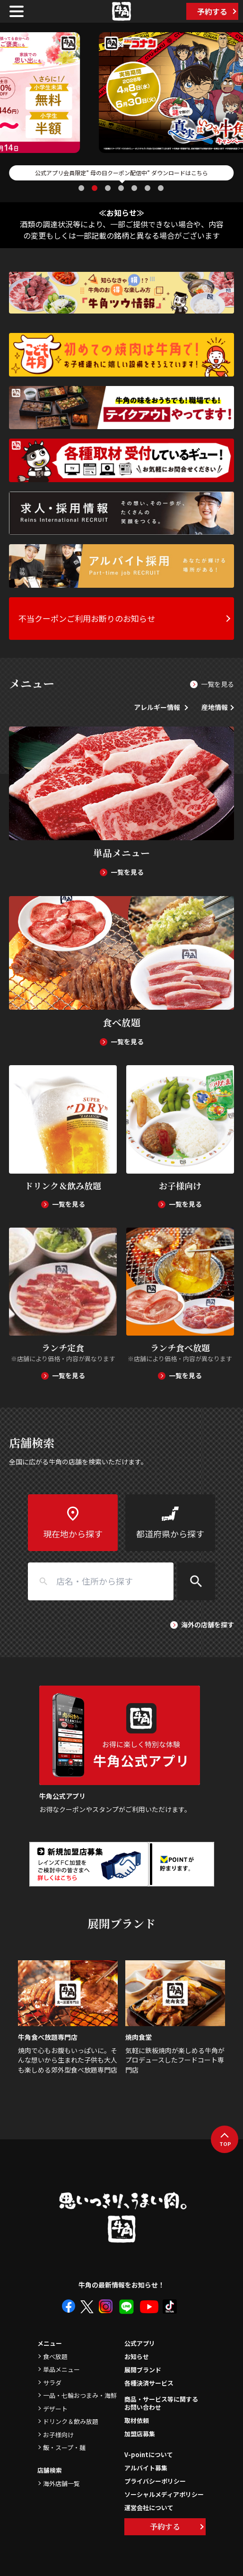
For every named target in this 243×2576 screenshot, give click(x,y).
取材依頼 (136, 2420)
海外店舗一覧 (61, 2483)
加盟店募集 (139, 2433)
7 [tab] (161, 188)
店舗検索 (49, 2470)
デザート (55, 2408)
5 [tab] (135, 188)
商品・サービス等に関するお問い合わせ (161, 2404)
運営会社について (149, 2507)
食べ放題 (55, 2356)
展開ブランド (142, 2369)
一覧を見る (217, 684)
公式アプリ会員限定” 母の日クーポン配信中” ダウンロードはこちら (121, 173)
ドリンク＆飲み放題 (70, 2421)
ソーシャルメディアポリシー (164, 2494)
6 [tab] (148, 188)
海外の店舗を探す (207, 1624)
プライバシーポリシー (155, 2481)
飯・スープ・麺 (64, 2447)
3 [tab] (108, 188)
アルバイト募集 (145, 2467)
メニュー (49, 2343)
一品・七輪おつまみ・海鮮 (80, 2395)
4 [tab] (122, 188)
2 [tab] (95, 188)
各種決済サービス (149, 2383)
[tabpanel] (121, 92)
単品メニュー (61, 2369)
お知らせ (136, 2356)
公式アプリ (139, 2343)
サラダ (52, 2382)
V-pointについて (148, 2454)
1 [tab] (82, 188)
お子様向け (58, 2434)
